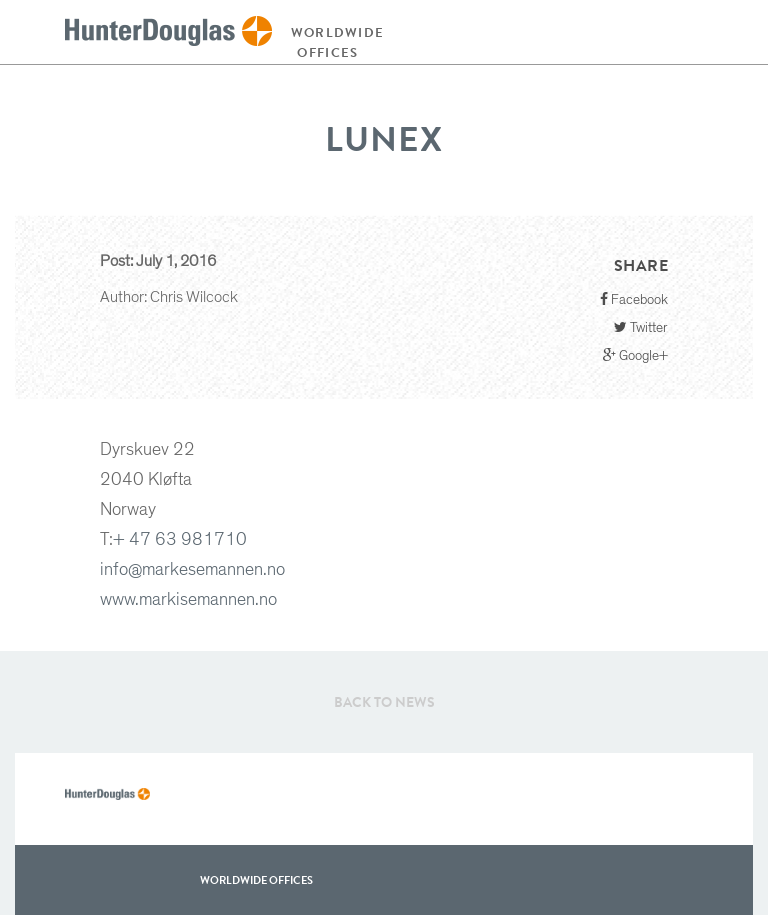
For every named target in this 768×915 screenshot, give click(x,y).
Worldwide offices (333, 42)
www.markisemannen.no (188, 600)
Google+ (635, 355)
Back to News (384, 702)
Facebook (634, 299)
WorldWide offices (256, 880)
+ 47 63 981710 (180, 540)
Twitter (641, 327)
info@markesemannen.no (192, 570)
